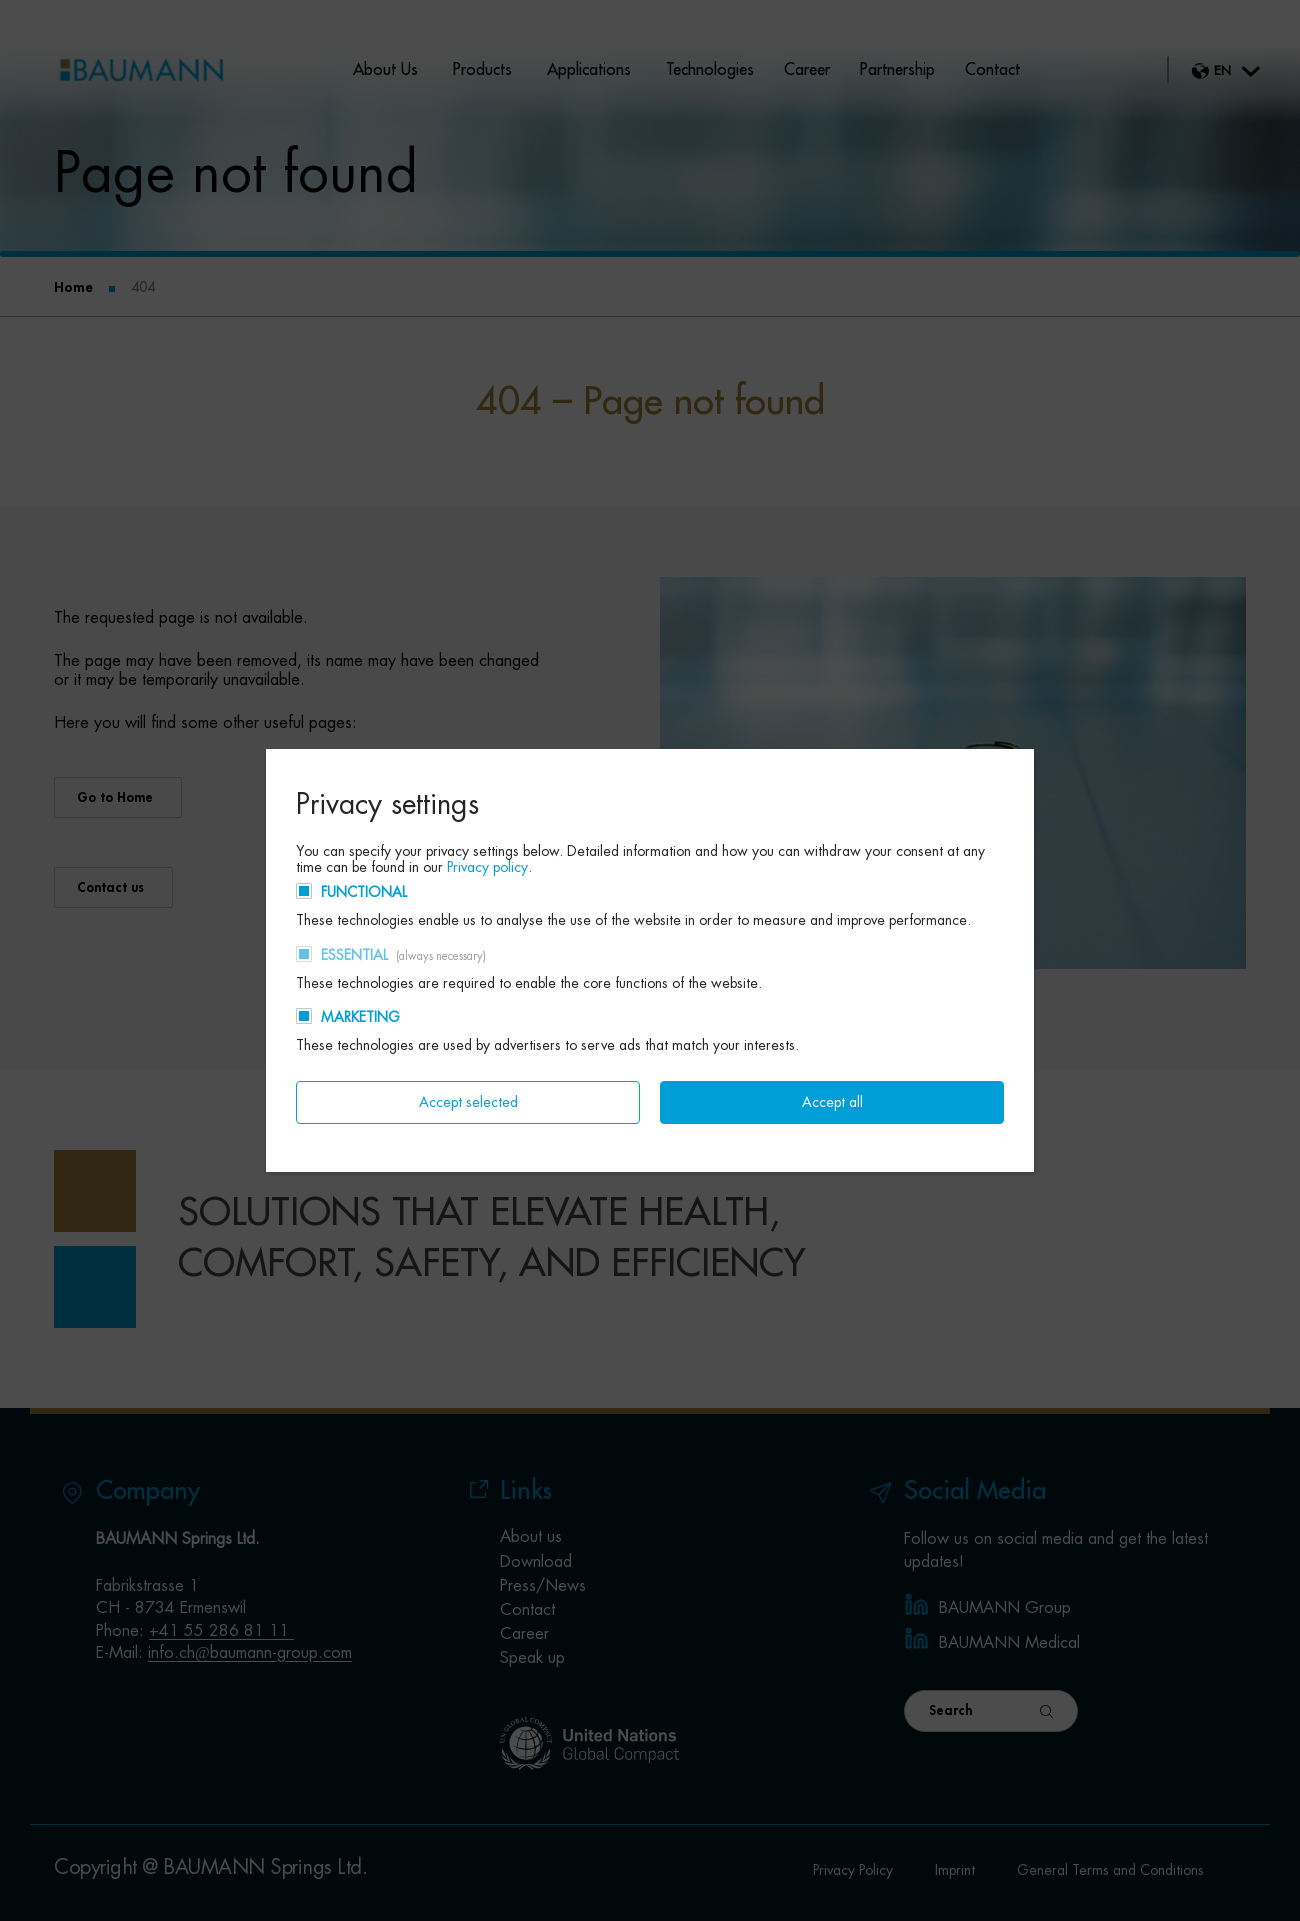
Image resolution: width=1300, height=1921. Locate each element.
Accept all (832, 1102)
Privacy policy (487, 867)
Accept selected (468, 1102)
